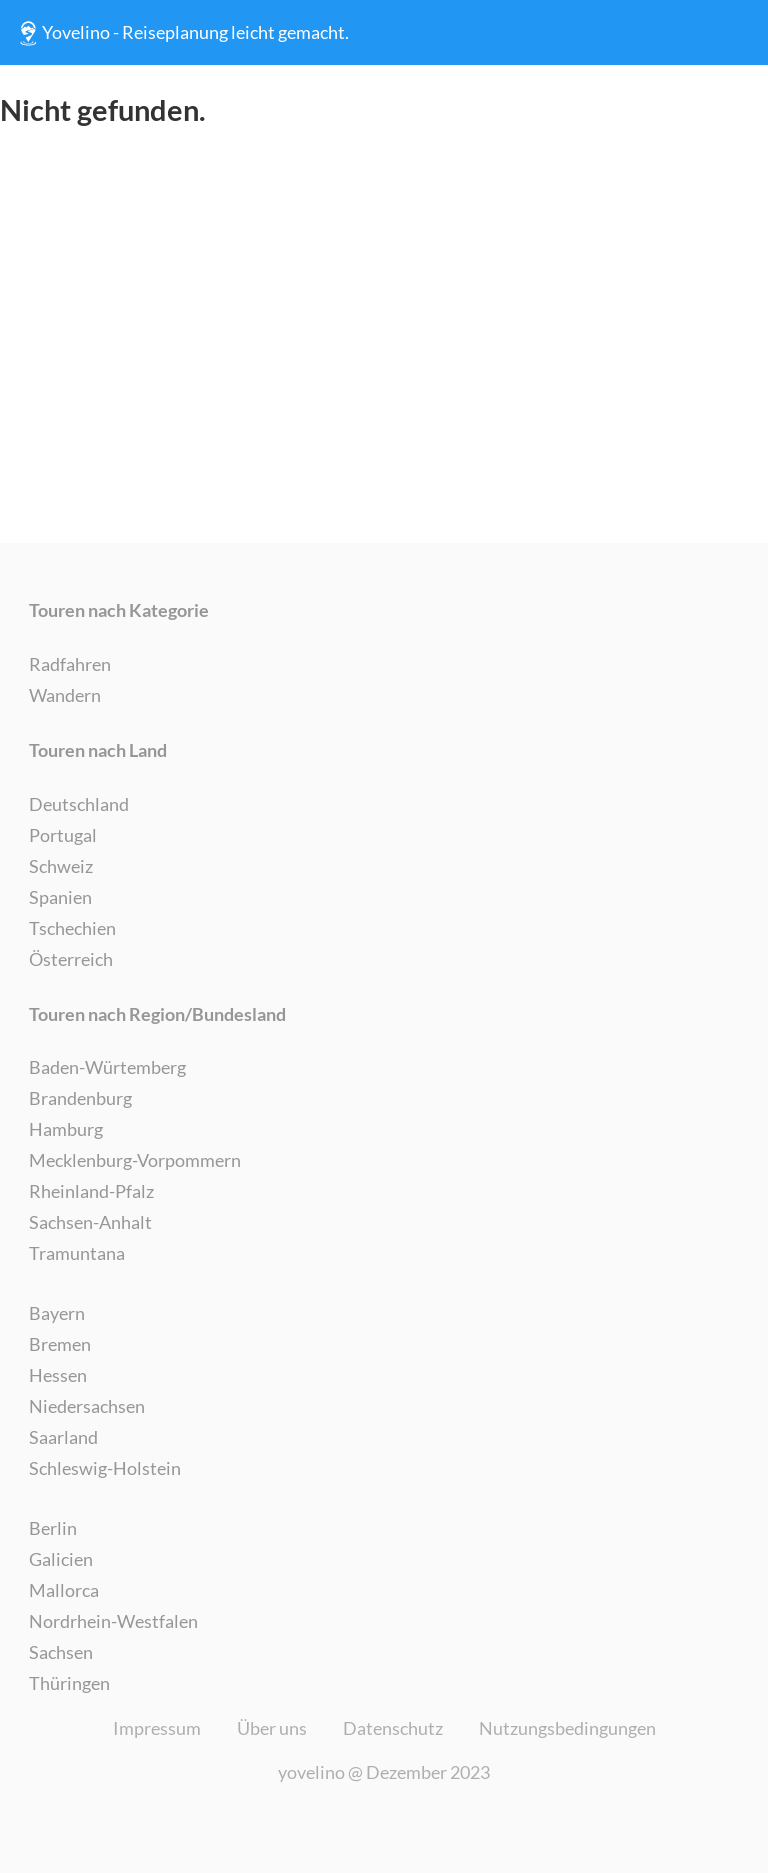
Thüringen (69, 1683)
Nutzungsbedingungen (567, 1728)
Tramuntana (77, 1253)
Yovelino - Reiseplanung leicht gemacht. (181, 33)
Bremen (60, 1344)
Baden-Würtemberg (107, 1067)
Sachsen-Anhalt (90, 1222)
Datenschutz (393, 1728)
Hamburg (66, 1129)
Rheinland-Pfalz (91, 1191)
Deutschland (79, 804)
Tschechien (72, 928)
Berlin (53, 1528)
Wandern (65, 695)
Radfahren (70, 664)
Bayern (57, 1313)
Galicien (61, 1559)
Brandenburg (80, 1098)
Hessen (58, 1375)
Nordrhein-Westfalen (113, 1621)
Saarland (63, 1437)
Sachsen (61, 1652)
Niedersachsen (87, 1406)
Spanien (60, 897)
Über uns (272, 1728)
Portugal (63, 835)
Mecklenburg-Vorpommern (135, 1160)
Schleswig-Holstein (105, 1468)
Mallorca (64, 1590)
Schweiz (61, 866)
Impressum (157, 1728)
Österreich (71, 959)
